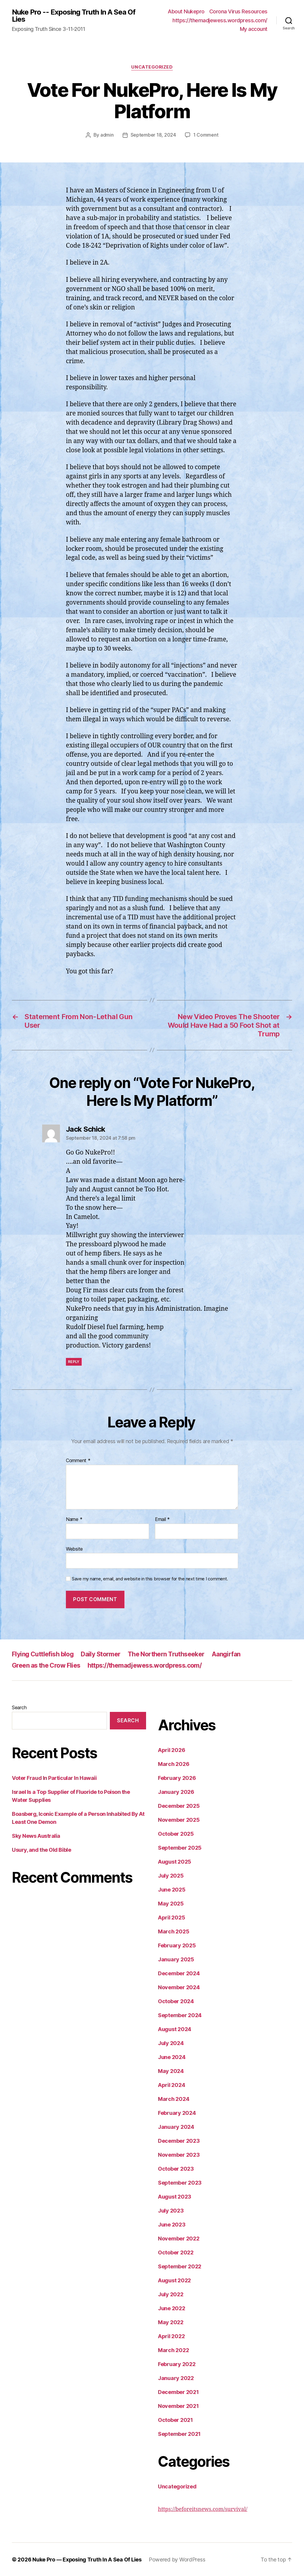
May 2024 (171, 2071)
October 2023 (176, 2168)
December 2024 (179, 1973)
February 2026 (177, 1778)
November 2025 (179, 1819)
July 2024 (171, 2043)
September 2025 (180, 1847)
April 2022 (171, 2336)
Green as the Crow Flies (46, 1665)
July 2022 (170, 2294)
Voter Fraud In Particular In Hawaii (54, 1778)
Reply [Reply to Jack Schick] (74, 1361)
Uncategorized (152, 67)
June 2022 (171, 2308)
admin (107, 135)
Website (74, 1549)
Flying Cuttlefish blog (43, 1654)
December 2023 (179, 2140)
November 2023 (179, 2154)
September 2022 (179, 2266)
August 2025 (174, 1861)
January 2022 (176, 2378)
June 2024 (172, 2057)
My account (253, 29)
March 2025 (173, 1931)
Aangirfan (226, 1654)
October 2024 (176, 2001)
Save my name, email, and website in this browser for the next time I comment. (150, 1578)
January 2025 (176, 1959)
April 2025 (171, 1917)
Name (74, 1519)
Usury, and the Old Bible (41, 1849)
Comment (78, 1460)
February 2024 (177, 2112)
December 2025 (179, 1805)
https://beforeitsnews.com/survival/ (202, 2509)
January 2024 (176, 2126)
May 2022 (170, 2322)
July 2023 (171, 2210)
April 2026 (171, 1750)
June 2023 (172, 2224)
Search (19, 1707)
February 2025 (177, 1945)
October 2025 (176, 1833)
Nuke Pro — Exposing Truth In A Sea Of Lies (87, 2559)
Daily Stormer (100, 1654)
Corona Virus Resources (238, 11)
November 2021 (178, 2406)
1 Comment (205, 135)
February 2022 (177, 2364)
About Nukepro (186, 11)
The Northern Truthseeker (166, 1654)
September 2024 (180, 2015)
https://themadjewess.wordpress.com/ (219, 20)
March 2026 (173, 1764)
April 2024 (171, 2085)
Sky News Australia (36, 1835)
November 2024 (179, 1987)
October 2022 (176, 2252)
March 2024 (173, 2099)
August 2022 (174, 2280)
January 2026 (176, 1792)
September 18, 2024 (153, 135)
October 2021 (175, 2420)
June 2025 (172, 1889)
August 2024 (174, 2029)
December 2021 (178, 2392)
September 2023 (180, 2182)
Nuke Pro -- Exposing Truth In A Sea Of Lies (73, 16)
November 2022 (179, 2238)
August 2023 (174, 2196)
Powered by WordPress (177, 2559)
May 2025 (171, 1903)
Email (162, 1519)
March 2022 (173, 2350)
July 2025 (171, 1875)
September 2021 (179, 2433)
